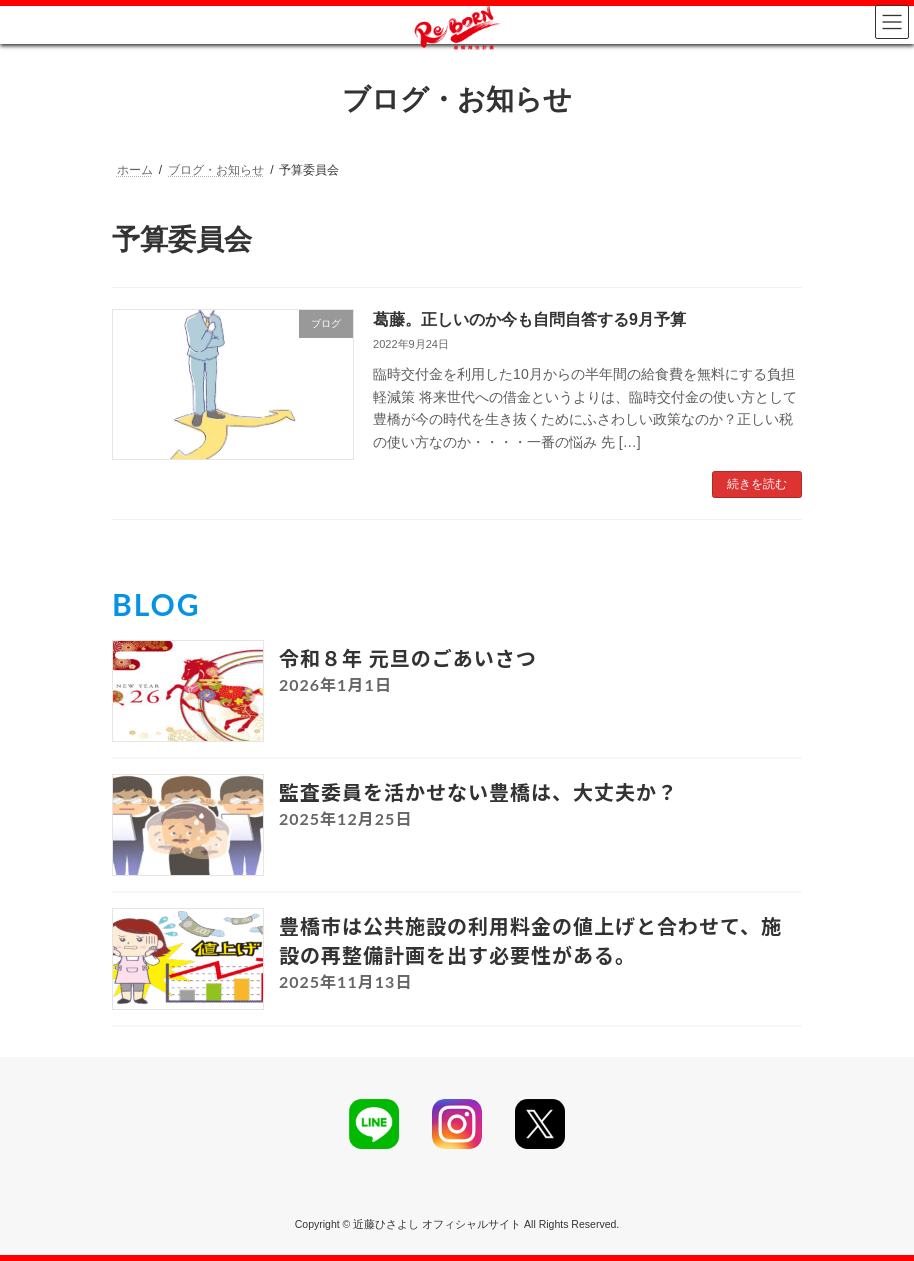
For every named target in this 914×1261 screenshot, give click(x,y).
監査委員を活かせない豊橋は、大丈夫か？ (478, 792)
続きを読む (757, 484)
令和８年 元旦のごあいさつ (408, 658)
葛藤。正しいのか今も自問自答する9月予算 (529, 319)
